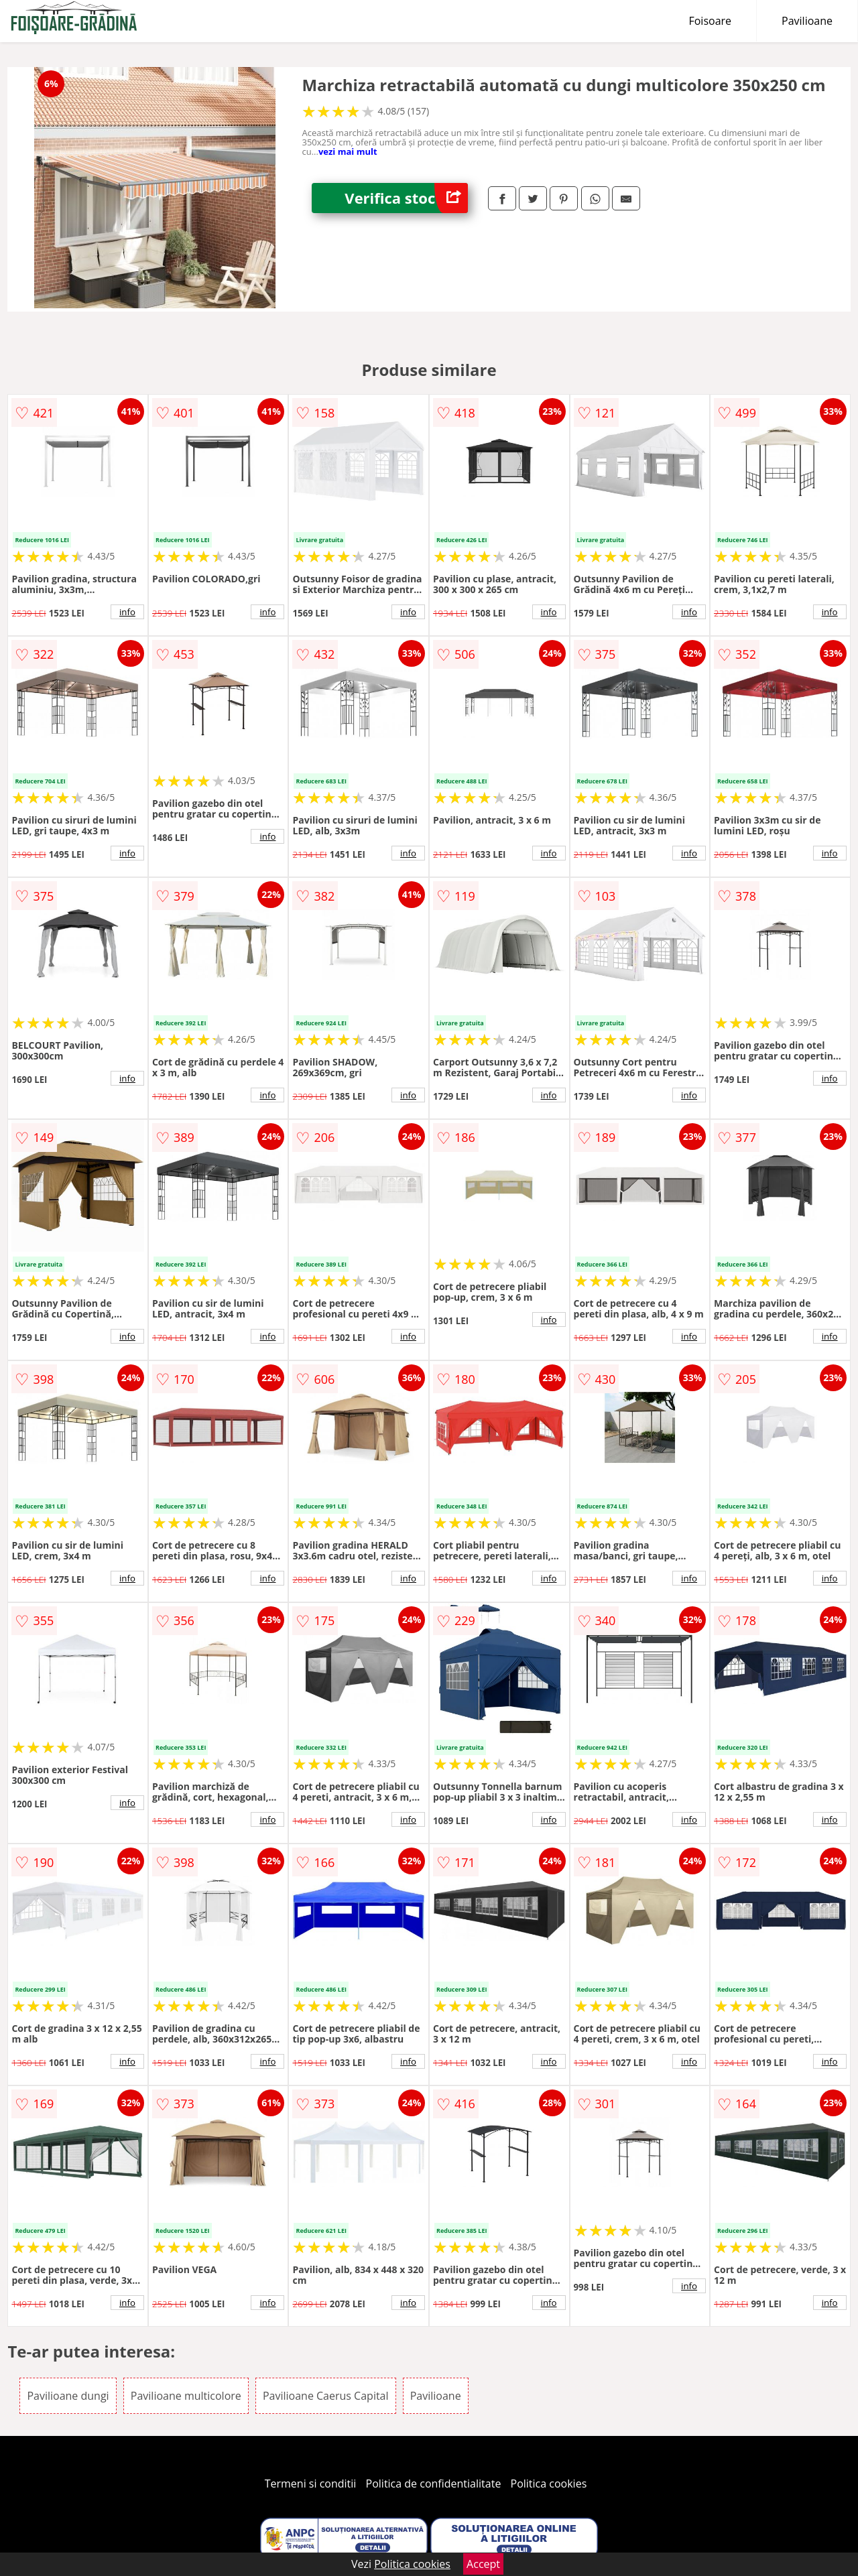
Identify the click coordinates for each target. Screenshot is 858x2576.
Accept (483, 2564)
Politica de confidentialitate (433, 2483)
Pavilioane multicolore (186, 2395)
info (127, 612)
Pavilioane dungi (68, 2395)
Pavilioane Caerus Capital (326, 2395)
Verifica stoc (406, 198)
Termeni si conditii (311, 2483)
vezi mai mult (347, 151)
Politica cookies (549, 2483)
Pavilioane (807, 20)
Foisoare (709, 20)
